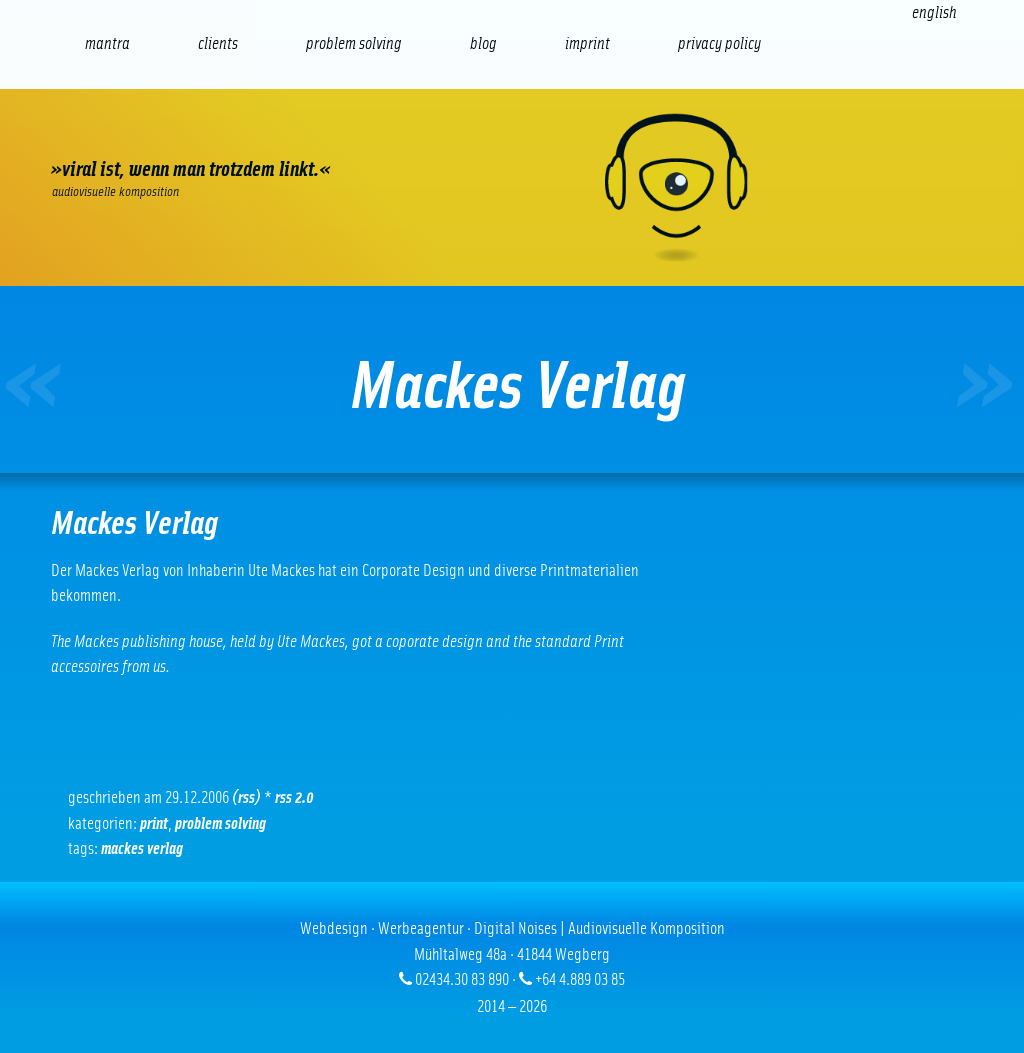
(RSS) (246, 797)
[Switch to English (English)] (934, 12)
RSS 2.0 (294, 797)
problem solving (220, 823)
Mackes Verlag (142, 848)
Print (154, 823)
